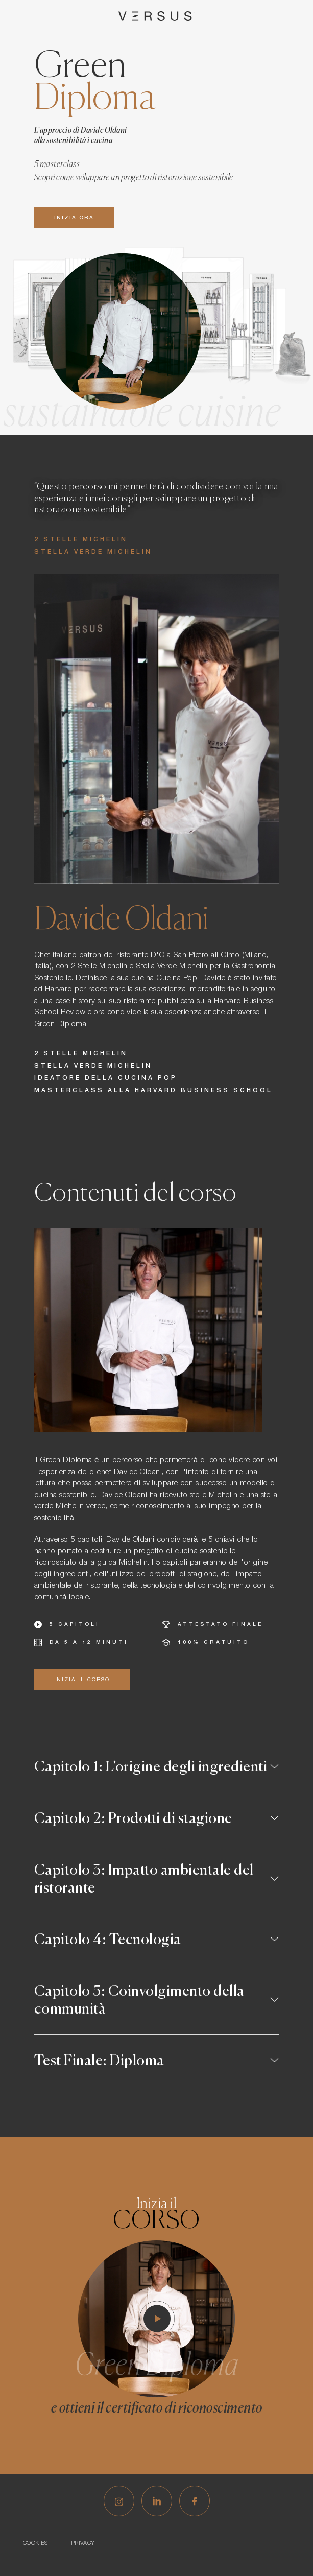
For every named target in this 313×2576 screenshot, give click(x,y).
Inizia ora (74, 218)
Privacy (83, 2543)
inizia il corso (82, 1679)
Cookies (35, 2543)
